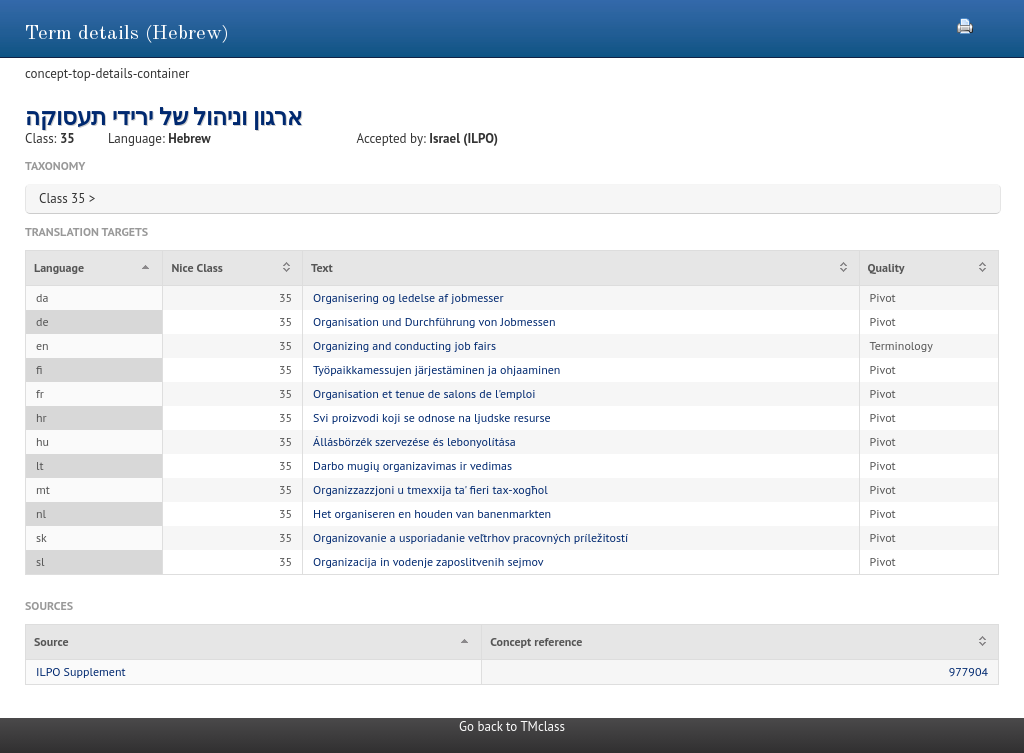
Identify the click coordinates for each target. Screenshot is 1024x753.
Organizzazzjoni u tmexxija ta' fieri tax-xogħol (430, 489)
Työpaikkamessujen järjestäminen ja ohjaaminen (436, 369)
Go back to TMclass (512, 726)
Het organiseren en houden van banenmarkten (432, 513)
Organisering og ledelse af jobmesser (408, 297)
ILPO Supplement (81, 671)
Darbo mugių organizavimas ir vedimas (412, 465)
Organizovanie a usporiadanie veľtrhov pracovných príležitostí (470, 537)
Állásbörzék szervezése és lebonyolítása (414, 441)
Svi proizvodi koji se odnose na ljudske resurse (431, 417)
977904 (968, 671)
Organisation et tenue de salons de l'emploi (424, 393)
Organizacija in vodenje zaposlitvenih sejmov (428, 561)
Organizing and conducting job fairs (404, 345)
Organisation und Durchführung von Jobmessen (434, 321)
